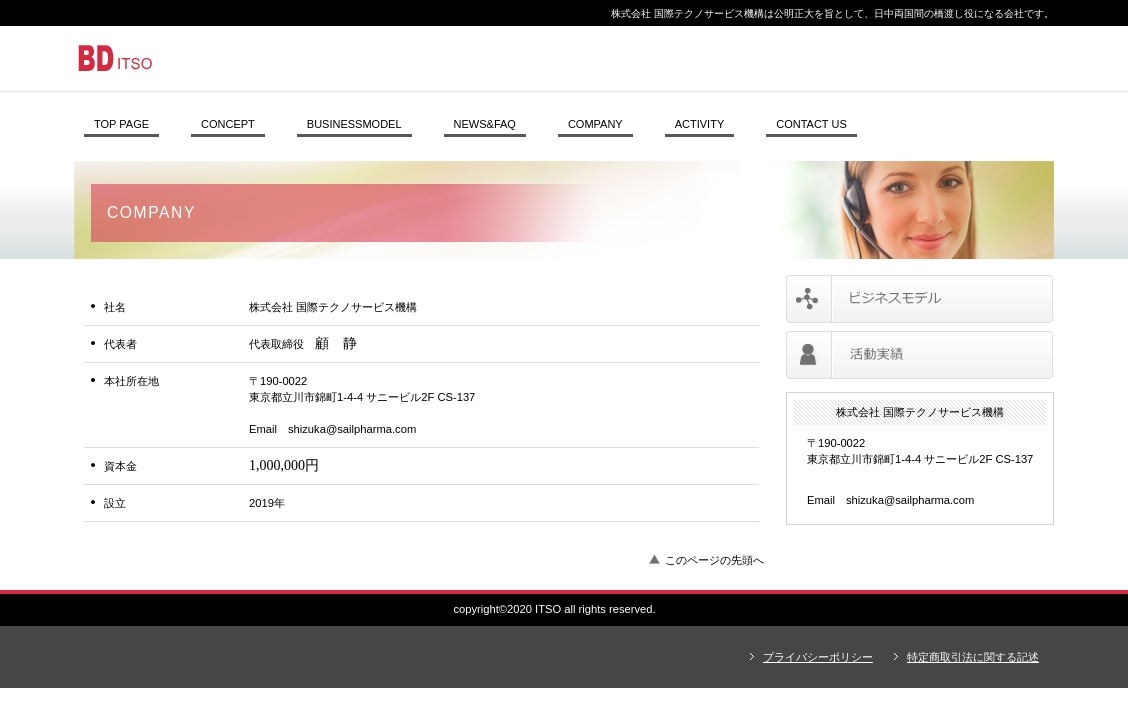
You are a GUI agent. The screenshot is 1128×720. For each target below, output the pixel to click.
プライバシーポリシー (818, 657)
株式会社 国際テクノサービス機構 (349, 58)
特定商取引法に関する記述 (973, 657)
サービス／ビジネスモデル (919, 299)
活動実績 (919, 355)
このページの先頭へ (714, 560)
